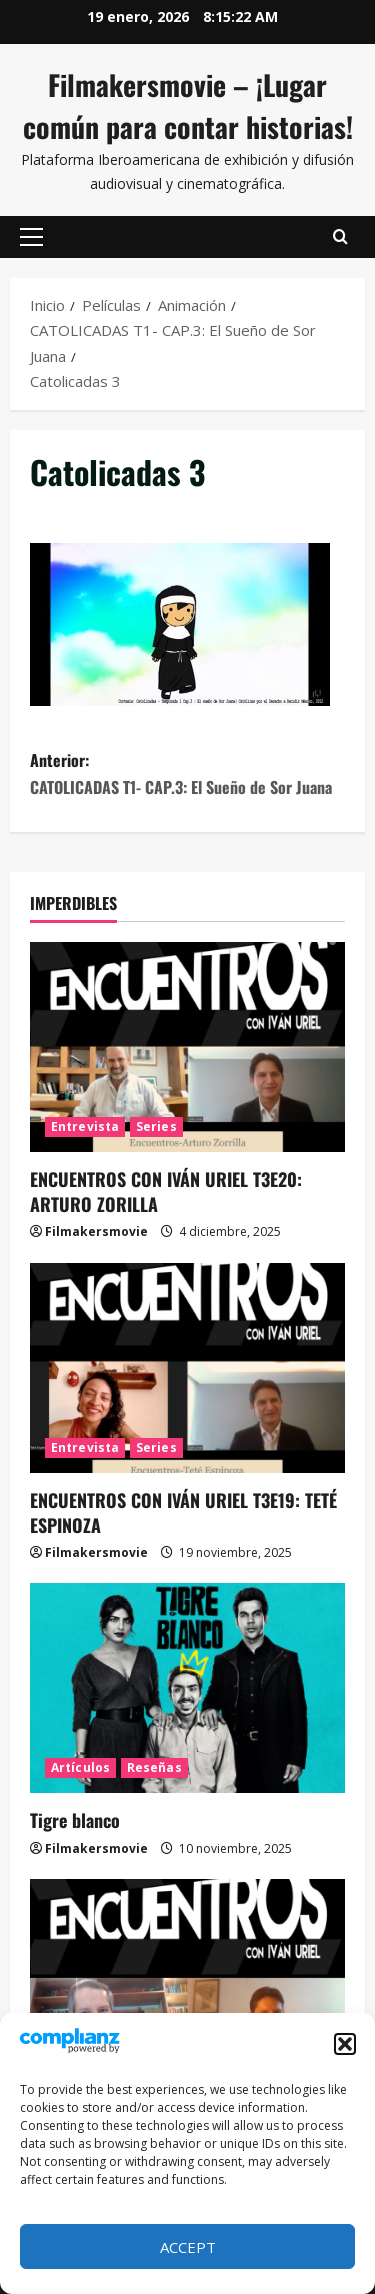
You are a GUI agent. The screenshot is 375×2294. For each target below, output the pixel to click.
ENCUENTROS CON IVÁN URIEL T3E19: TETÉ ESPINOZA (183, 1512)
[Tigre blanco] (187, 1688)
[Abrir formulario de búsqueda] (340, 237)
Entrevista (85, 1126)
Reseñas (154, 1767)
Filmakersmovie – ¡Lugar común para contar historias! (188, 105)
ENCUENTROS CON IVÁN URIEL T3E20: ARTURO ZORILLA (166, 1191)
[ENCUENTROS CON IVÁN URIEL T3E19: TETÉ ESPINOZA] (187, 1368)
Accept (188, 2247)
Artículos (80, 1767)
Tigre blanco (75, 1820)
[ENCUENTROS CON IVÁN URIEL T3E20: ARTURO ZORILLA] (187, 1047)
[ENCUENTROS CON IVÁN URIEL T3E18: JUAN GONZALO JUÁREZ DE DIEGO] (187, 1984)
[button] (345, 2044)
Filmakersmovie (96, 1231)
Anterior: (187, 774)
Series (156, 1126)
